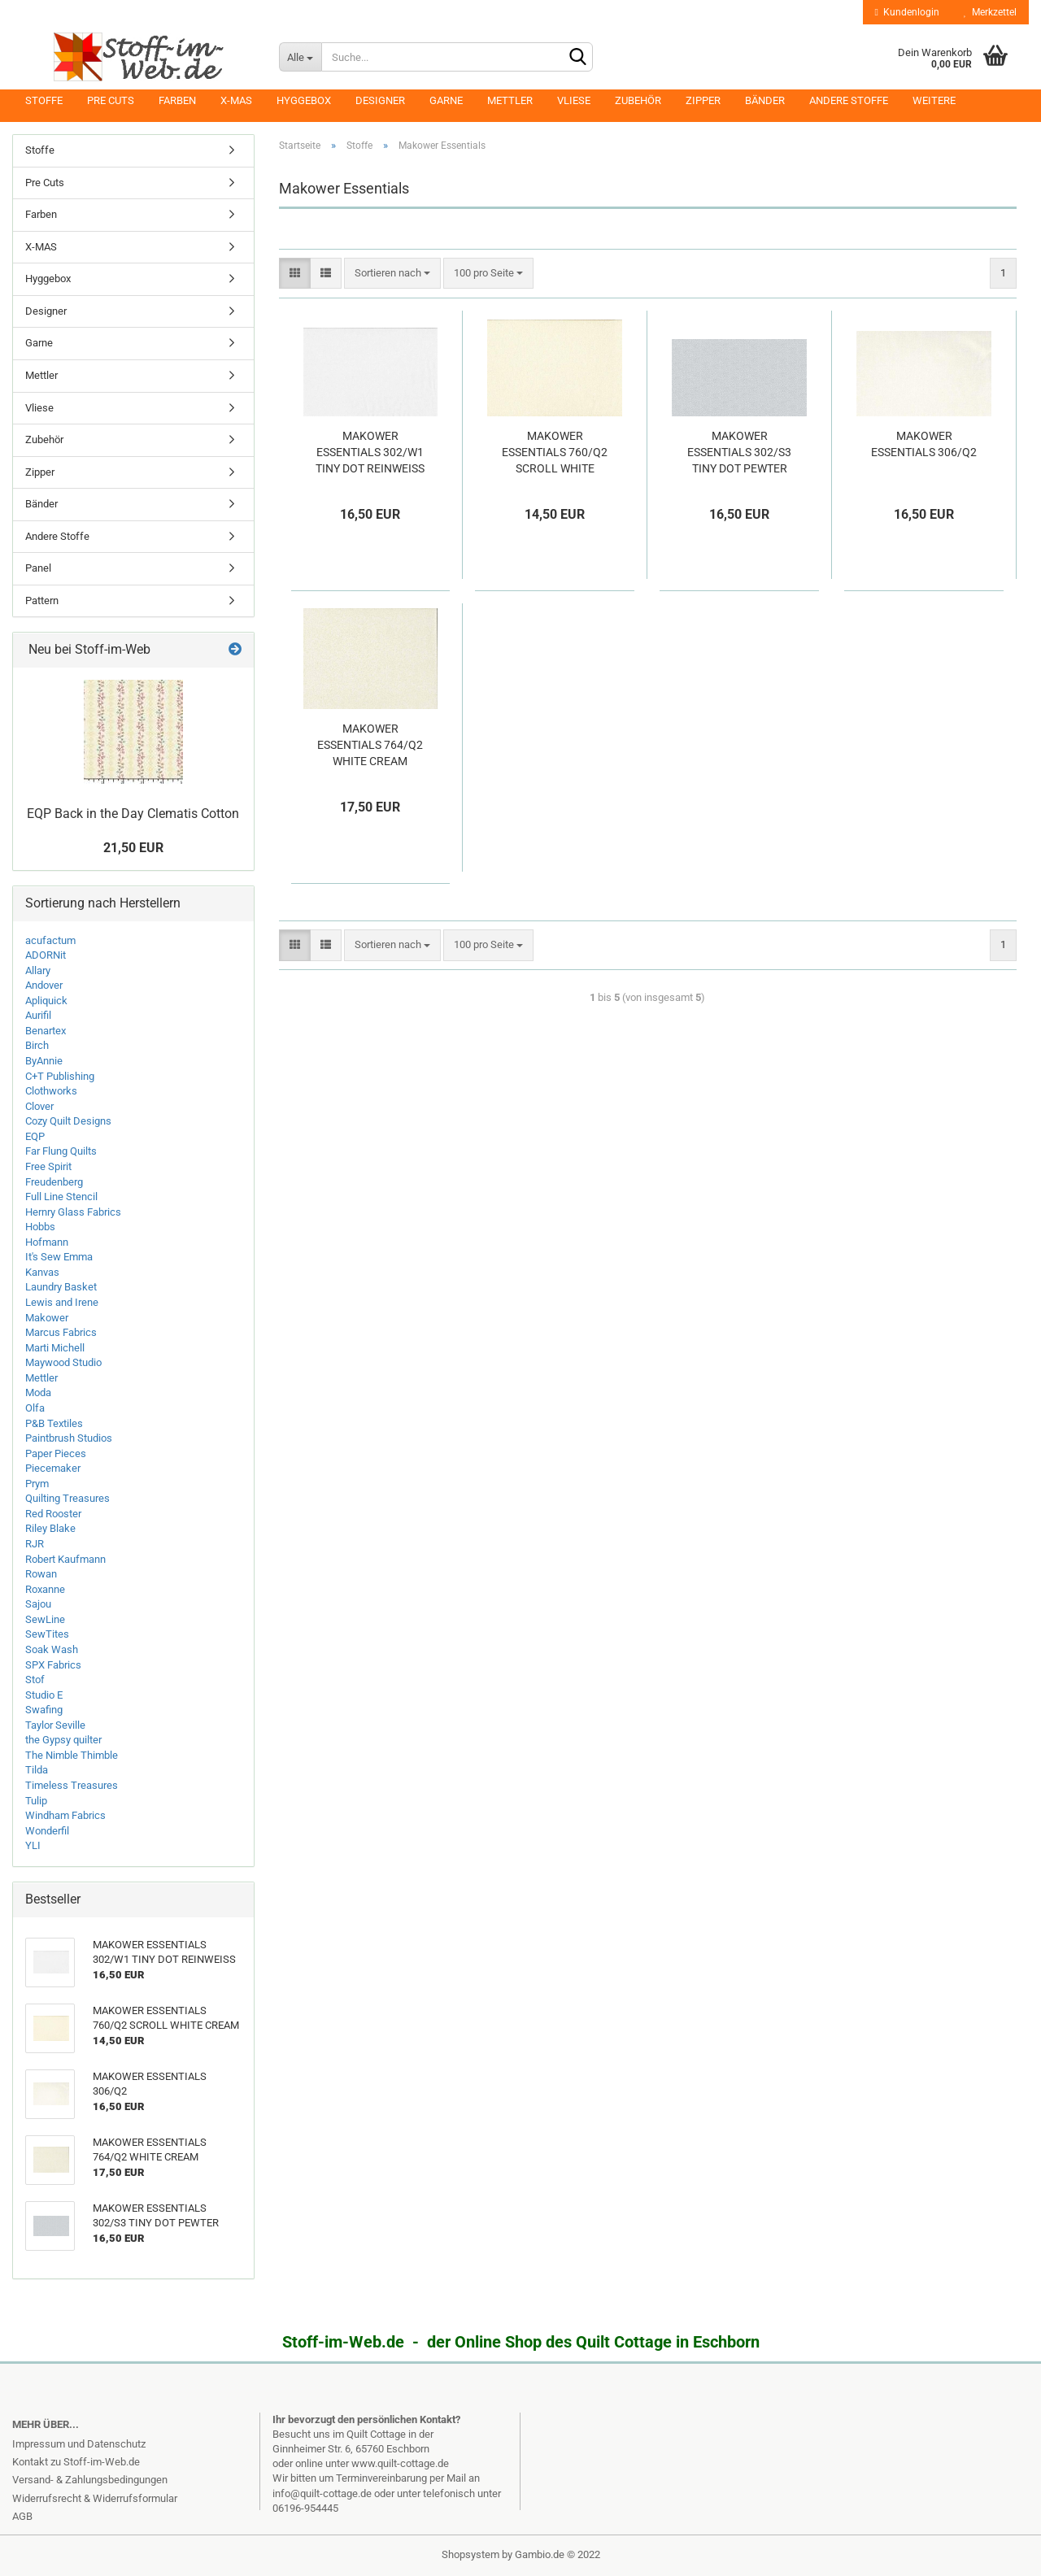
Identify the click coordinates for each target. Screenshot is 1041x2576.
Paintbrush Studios (68, 1438)
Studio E (44, 1695)
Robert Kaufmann (65, 1559)
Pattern (42, 600)
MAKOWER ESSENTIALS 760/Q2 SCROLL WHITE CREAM (555, 453)
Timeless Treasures (71, 1785)
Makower (46, 1318)
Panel (38, 568)
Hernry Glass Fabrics (73, 1212)
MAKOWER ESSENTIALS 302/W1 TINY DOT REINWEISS (370, 452)
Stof (35, 1679)
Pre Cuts (110, 100)
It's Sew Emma (59, 1257)
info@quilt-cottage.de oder (334, 2493)
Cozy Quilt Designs (68, 1121)
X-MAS (236, 100)
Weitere (934, 100)
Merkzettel (990, 12)
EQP (35, 1136)
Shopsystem (470, 2554)
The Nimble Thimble (71, 1755)
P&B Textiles (54, 1423)
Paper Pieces (55, 1453)
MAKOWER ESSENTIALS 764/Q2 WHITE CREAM (370, 745)
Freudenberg (54, 1182)
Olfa (35, 1408)
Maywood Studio (63, 1362)
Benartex (45, 1031)
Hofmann (46, 1242)
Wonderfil (47, 1831)
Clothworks (51, 1091)
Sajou (38, 1604)
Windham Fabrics (65, 1815)
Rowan (41, 1574)
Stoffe (44, 100)
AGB (22, 2516)
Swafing (44, 1710)
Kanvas (42, 1272)
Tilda (36, 1770)
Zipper (703, 100)
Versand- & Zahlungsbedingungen (90, 2480)
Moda (38, 1392)
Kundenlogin (907, 12)
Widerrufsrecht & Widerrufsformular (94, 2498)
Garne (446, 100)
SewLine (45, 1619)
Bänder (765, 100)
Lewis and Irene (61, 1302)
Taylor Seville (55, 1725)
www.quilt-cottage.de (400, 2463)
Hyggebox (304, 100)
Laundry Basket (61, 1287)
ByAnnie (44, 1061)
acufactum (50, 940)
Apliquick (46, 1000)
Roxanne (45, 1589)
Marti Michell (55, 1348)
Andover (44, 985)
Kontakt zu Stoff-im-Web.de (76, 2462)
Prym (37, 1483)
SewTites (47, 1634)
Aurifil (38, 1015)
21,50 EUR (133, 847)
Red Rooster (53, 1514)
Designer (380, 100)
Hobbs (40, 1227)
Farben (177, 100)
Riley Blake (50, 1528)
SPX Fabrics (53, 1665)
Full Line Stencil (61, 1196)
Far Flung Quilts (61, 1151)
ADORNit (45, 955)
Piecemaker (53, 1468)
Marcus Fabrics (61, 1332)
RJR (34, 1544)
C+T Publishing (59, 1076)
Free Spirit (48, 1166)
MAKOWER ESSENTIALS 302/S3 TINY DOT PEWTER (739, 452)
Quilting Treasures (67, 1498)
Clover (39, 1106)
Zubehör (638, 100)
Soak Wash (51, 1649)
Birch (37, 1045)
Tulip (36, 1801)
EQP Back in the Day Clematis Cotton (133, 813)
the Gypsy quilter (63, 1740)
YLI (33, 1845)
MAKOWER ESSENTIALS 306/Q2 (924, 444)
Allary (37, 970)
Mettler (510, 100)
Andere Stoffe (848, 100)
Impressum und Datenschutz (79, 2444)
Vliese (573, 100)
